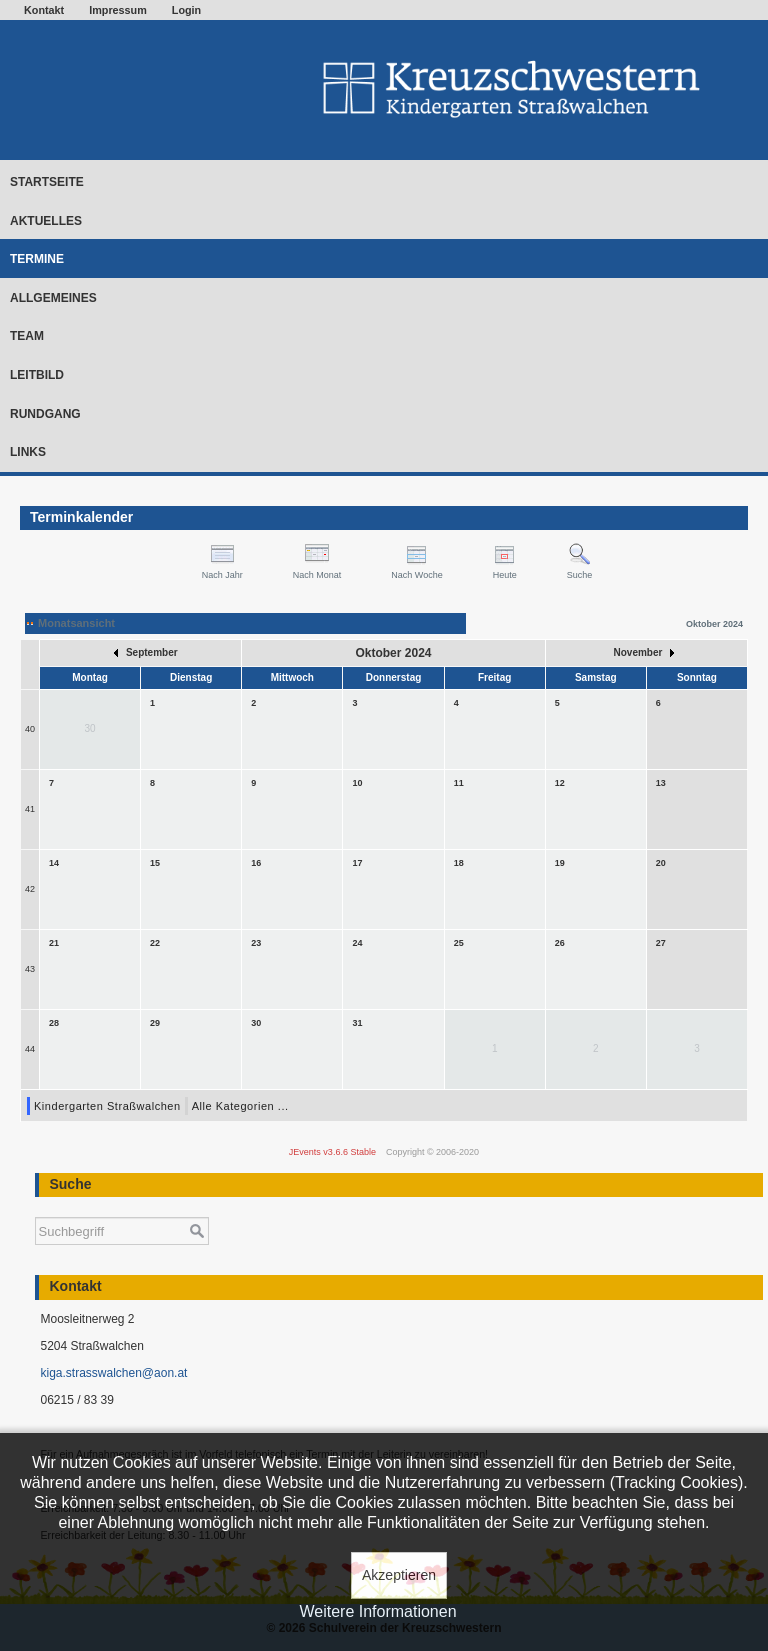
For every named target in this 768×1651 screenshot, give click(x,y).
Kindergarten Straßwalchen (107, 1106)
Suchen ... (35, 1207)
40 (30, 729)
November (644, 652)
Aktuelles (46, 221)
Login (186, 10)
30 (256, 1023)
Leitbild (37, 375)
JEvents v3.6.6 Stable (332, 1152)
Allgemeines (53, 298)
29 (155, 1023)
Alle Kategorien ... (240, 1106)
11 (459, 783)
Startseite (47, 182)
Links (28, 452)
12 (560, 783)
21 (54, 943)
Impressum (118, 10)
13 (661, 783)
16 (256, 863)
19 (560, 863)
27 (661, 943)
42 (30, 889)
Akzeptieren (399, 1575)
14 (54, 863)
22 (155, 943)
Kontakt (44, 10)
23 (256, 943)
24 (357, 943)
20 (661, 863)
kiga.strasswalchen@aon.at (113, 1373)
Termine (37, 259)
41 (30, 809)
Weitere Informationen (377, 1611)
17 (357, 863)
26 (560, 943)
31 (357, 1023)
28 (54, 1023)
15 (155, 863)
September (145, 652)
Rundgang (45, 414)
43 (30, 969)
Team (27, 336)
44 (30, 1049)
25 (459, 943)
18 (459, 863)
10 (357, 783)
